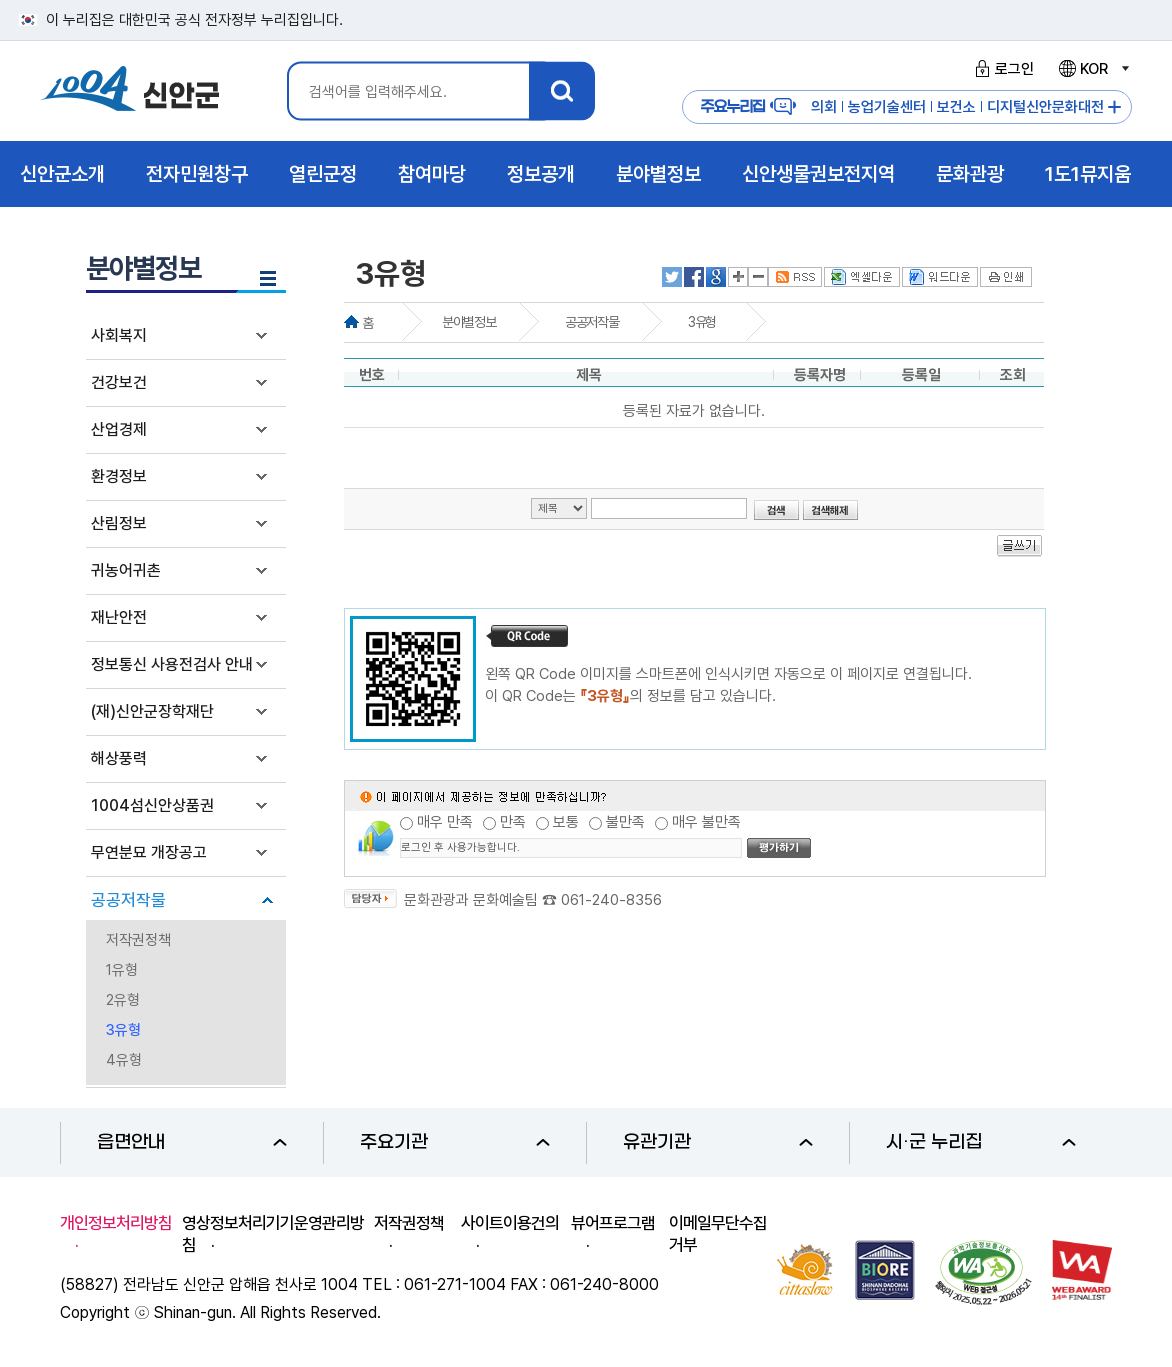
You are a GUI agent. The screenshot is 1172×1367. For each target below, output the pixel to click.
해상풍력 (119, 758)
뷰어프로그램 (613, 1223)
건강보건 (119, 382)
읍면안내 (192, 1142)
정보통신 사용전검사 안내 (172, 664)
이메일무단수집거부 (718, 1234)
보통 (566, 822)
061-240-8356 (611, 900)
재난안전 (119, 617)
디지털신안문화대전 (1045, 107)
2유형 (123, 1000)
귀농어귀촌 (126, 570)
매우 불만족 (706, 822)
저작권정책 (138, 940)
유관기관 (718, 1142)
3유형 (123, 1030)
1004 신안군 (130, 91)
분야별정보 (468, 322)
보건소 (956, 107)
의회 (824, 107)
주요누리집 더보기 (1114, 107)
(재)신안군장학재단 (152, 711)
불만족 (625, 822)
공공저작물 (128, 900)
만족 (513, 822)
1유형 (122, 970)
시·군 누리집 (981, 1142)
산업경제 (119, 429)
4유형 (124, 1060)
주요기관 (455, 1142)
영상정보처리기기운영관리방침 (273, 1234)
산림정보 (119, 523)
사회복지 (119, 335)
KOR (1093, 69)
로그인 (1001, 69)
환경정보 (119, 476)
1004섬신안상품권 (152, 805)
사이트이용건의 (510, 1223)
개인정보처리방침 (116, 1223)
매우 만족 (445, 822)
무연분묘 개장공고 (149, 852)
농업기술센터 (887, 107)
